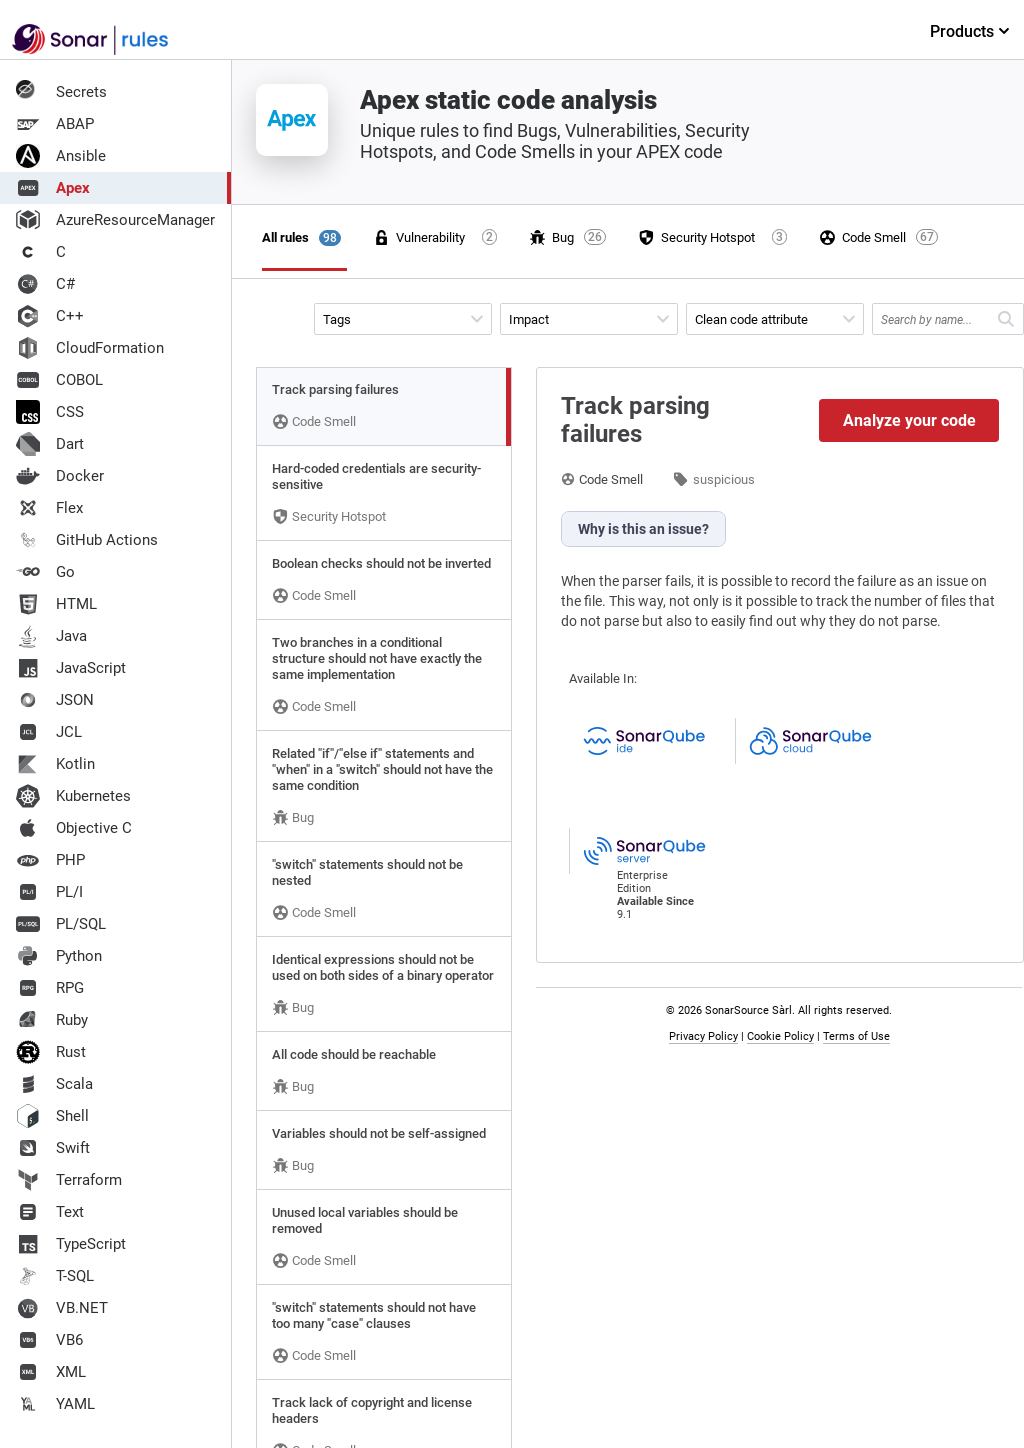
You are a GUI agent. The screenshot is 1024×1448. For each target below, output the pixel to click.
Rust (51, 1052)
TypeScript (71, 1244)
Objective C (74, 828)
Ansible (61, 156)
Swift (53, 1148)
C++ (50, 316)
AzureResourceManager (115, 220)
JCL (49, 732)
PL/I (49, 892)
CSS (50, 412)
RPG (50, 988)
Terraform (69, 1180)
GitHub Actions (87, 540)
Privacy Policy (703, 1036)
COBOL (59, 380)
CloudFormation (90, 348)
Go (45, 572)
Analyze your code (909, 420)
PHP (50, 860)
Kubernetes (73, 796)
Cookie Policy (780, 1036)
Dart (50, 444)
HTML (56, 604)
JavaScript (71, 668)
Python (59, 956)
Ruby (52, 1020)
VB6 (49, 1340)
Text (50, 1212)
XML (51, 1372)
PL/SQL (61, 924)
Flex (49, 508)
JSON (55, 700)
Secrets (61, 92)
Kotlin (55, 764)
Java (51, 636)
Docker (60, 476)
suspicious (724, 479)
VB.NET (62, 1308)
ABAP (55, 124)
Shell (52, 1116)
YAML (55, 1404)
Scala (54, 1084)
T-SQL (55, 1276)
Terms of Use (856, 1036)
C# (45, 284)
